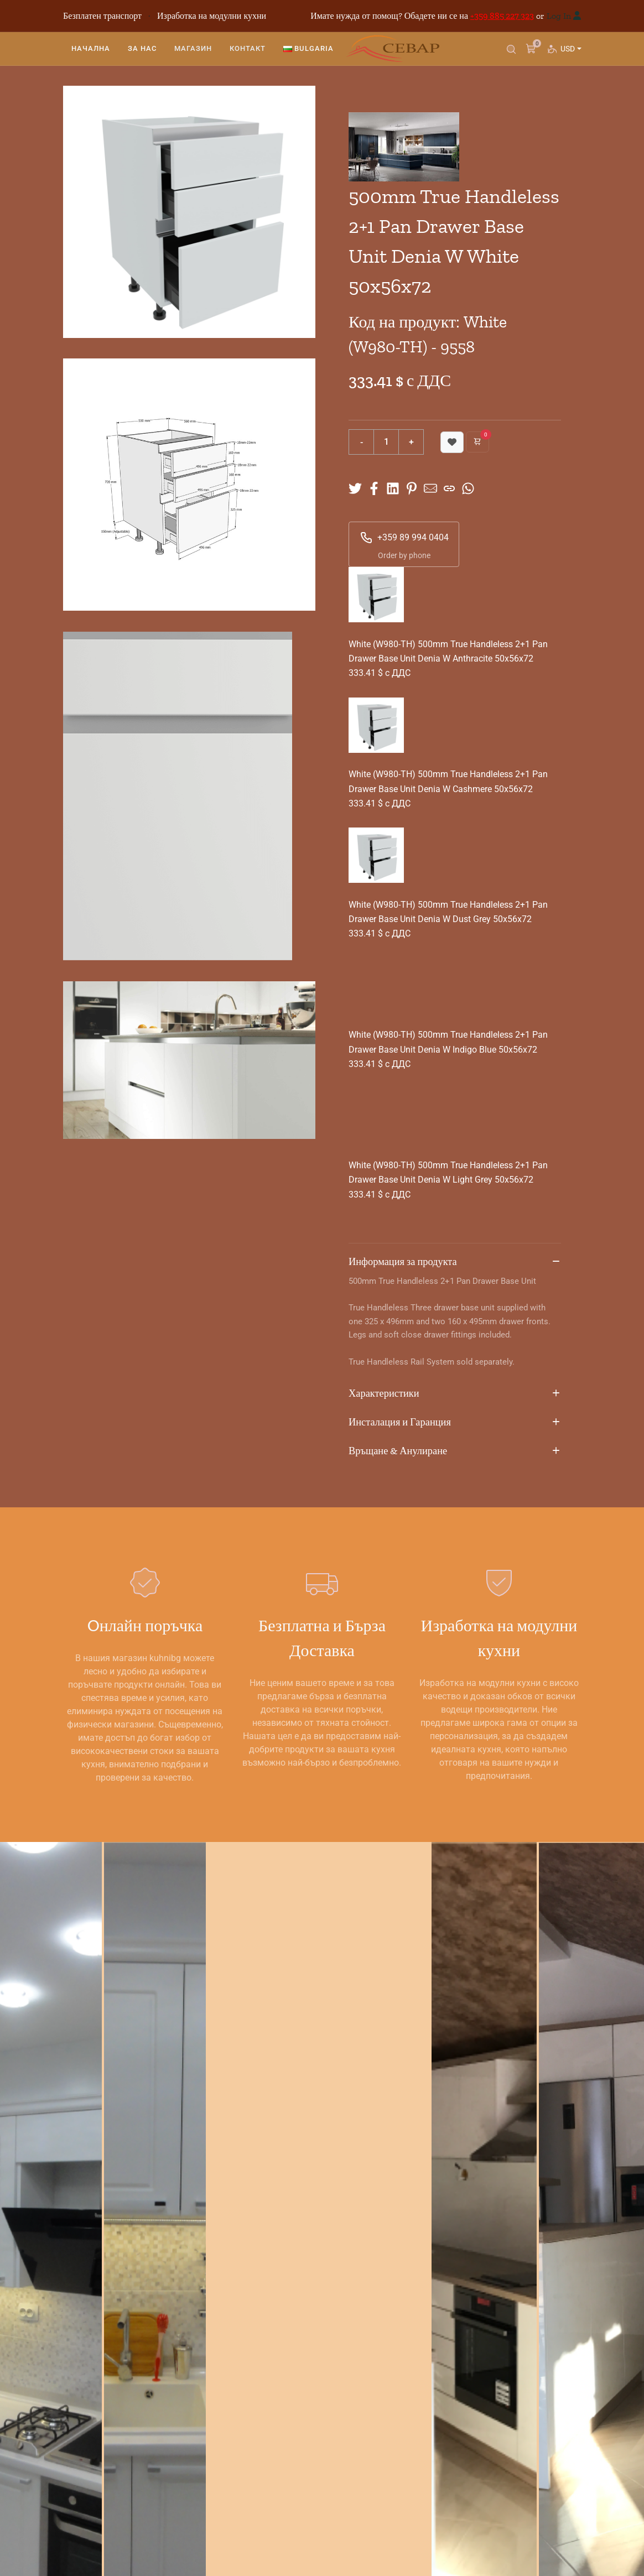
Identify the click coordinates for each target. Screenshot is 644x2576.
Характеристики (455, 1394)
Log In (559, 16)
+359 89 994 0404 (404, 538)
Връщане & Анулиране (455, 1451)
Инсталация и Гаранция (455, 1422)
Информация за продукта (455, 1262)
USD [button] (570, 53)
